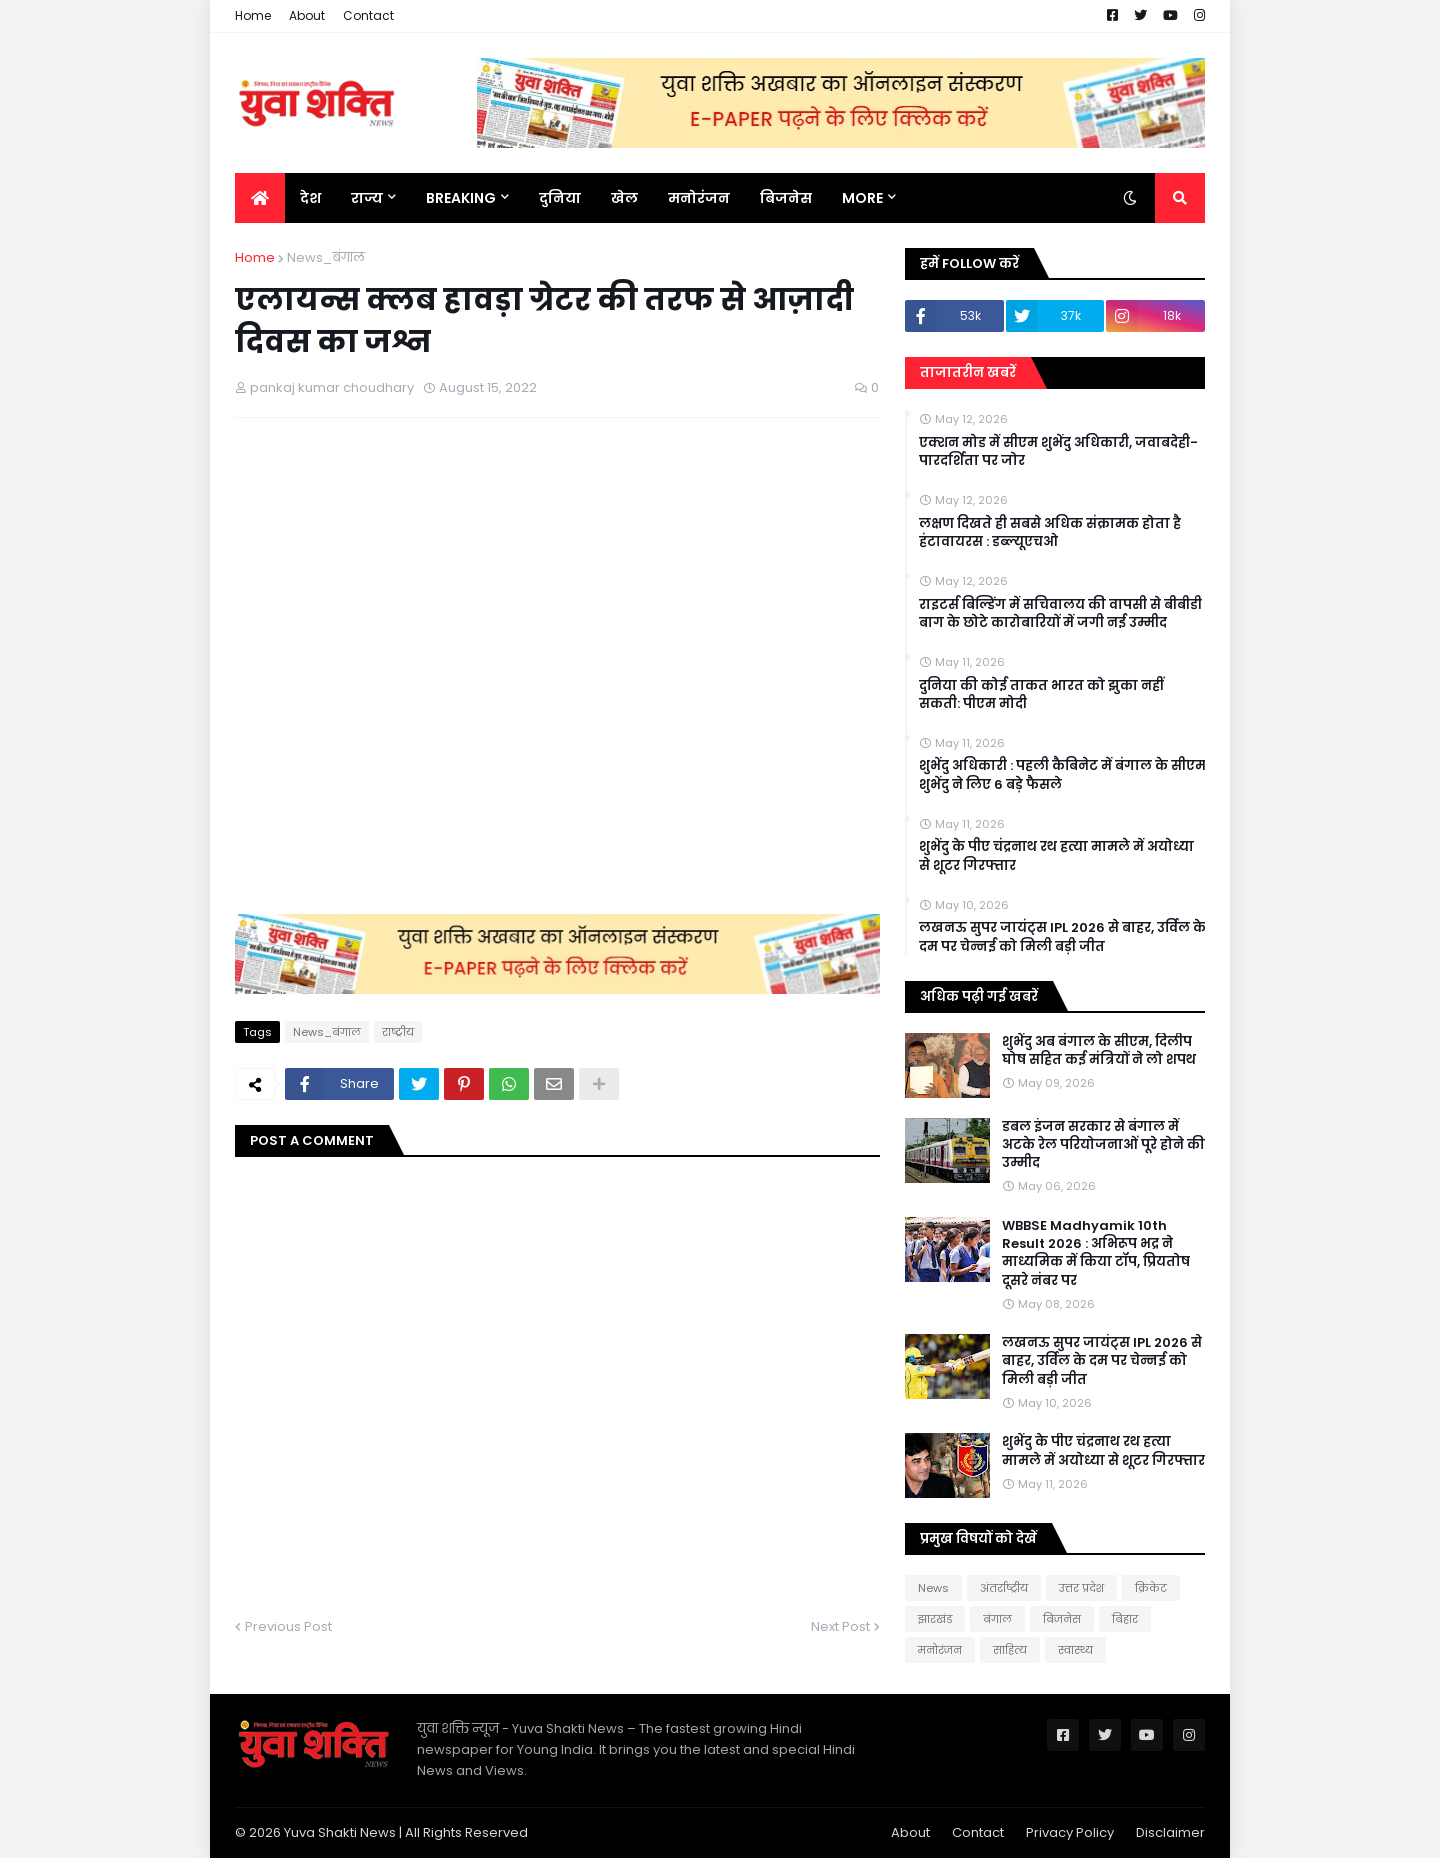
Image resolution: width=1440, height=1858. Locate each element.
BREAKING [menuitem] (461, 198)
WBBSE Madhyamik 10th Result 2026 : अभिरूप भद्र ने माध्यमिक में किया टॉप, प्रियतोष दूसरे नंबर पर (1096, 1253)
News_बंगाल (326, 257)
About (307, 15)
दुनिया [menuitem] (560, 198)
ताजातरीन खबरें (968, 372)
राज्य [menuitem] (367, 198)
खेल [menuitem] (624, 198)
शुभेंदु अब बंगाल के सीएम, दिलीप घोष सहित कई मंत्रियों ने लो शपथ (1099, 1051)
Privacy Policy (1070, 1832)
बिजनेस (1062, 1619)
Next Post (840, 1626)
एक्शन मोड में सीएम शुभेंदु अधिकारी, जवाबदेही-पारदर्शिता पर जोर (1058, 452)
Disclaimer (1170, 1832)
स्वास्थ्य (1075, 1650)
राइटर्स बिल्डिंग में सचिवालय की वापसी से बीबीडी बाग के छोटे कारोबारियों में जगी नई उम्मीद (1060, 614)
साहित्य (1010, 1650)
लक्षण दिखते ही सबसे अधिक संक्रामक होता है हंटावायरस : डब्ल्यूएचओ (1050, 533)
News (933, 1588)
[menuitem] (260, 198)
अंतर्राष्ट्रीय (1004, 1588)
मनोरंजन (940, 1650)
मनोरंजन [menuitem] (699, 198)
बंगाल (997, 1619)
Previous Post (288, 1626)
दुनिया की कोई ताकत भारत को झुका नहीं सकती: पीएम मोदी (1041, 695)
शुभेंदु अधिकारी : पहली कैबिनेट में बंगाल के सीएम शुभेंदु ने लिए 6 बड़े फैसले (1062, 775)
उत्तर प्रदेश (1081, 1588)
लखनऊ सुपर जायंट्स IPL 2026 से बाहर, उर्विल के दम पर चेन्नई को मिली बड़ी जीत (1062, 937)
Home (253, 15)
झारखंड (935, 1619)
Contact (368, 15)
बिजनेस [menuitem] (786, 198)
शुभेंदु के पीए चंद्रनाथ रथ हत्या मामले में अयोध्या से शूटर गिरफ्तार (1056, 856)
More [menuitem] (862, 198)
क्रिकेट (1151, 1588)
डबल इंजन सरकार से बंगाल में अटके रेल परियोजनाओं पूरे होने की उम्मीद (1103, 1145)
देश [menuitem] (310, 198)
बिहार (1125, 1619)
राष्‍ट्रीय (398, 1032)
